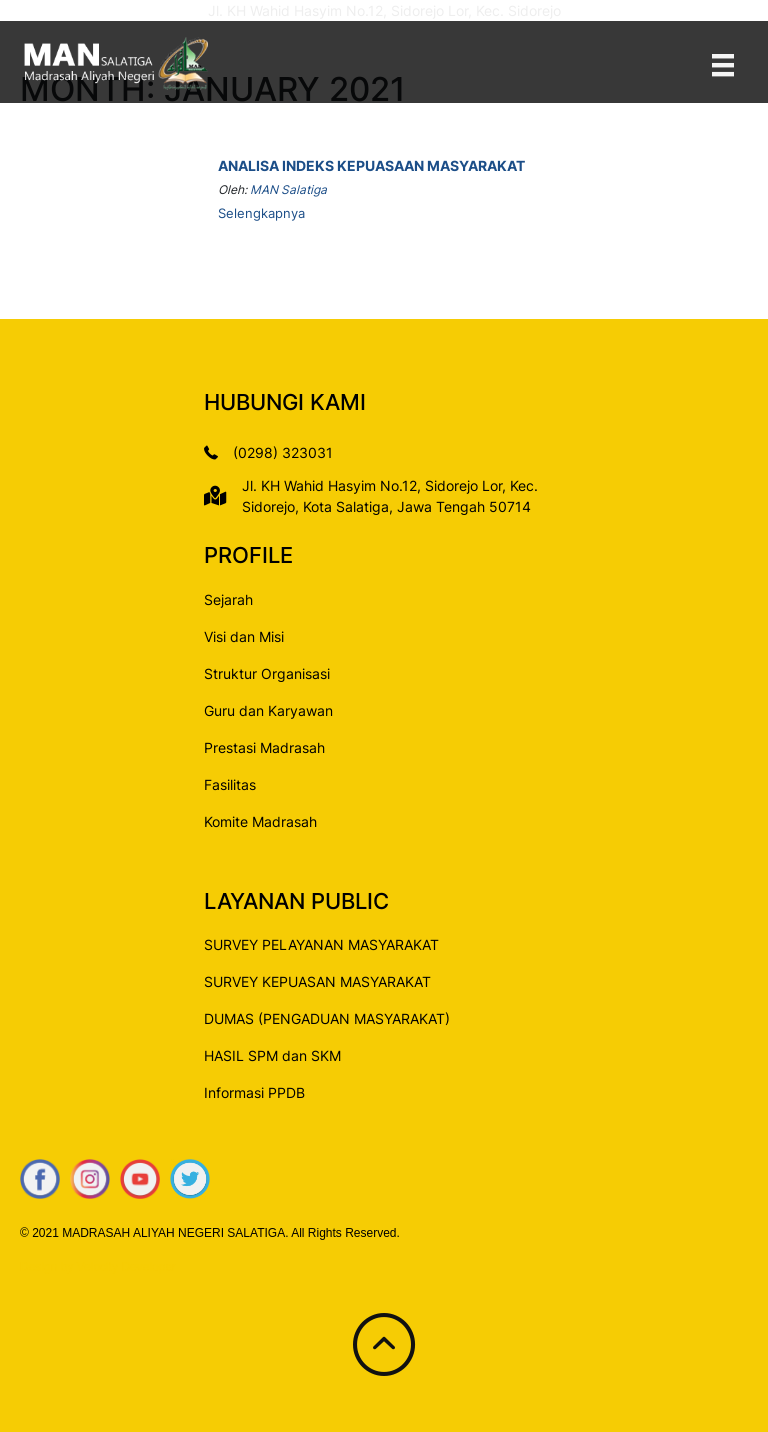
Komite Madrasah (260, 821)
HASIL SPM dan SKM (272, 1055)
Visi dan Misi (244, 636)
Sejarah (228, 599)
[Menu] (723, 64)
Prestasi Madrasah (264, 747)
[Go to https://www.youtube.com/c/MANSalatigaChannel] (140, 1179)
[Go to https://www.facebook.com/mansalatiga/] (40, 1179)
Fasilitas (230, 784)
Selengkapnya (261, 213)
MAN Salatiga (288, 189)
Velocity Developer (126, 1267)
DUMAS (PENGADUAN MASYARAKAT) (327, 1018)
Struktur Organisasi (267, 673)
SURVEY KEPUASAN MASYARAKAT (317, 981)
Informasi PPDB (254, 1092)
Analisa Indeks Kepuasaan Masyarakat (371, 165)
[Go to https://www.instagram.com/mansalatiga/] (90, 1179)
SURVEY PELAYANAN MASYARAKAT (321, 944)
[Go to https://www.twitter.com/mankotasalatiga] (190, 1179)
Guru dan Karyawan (268, 710)
